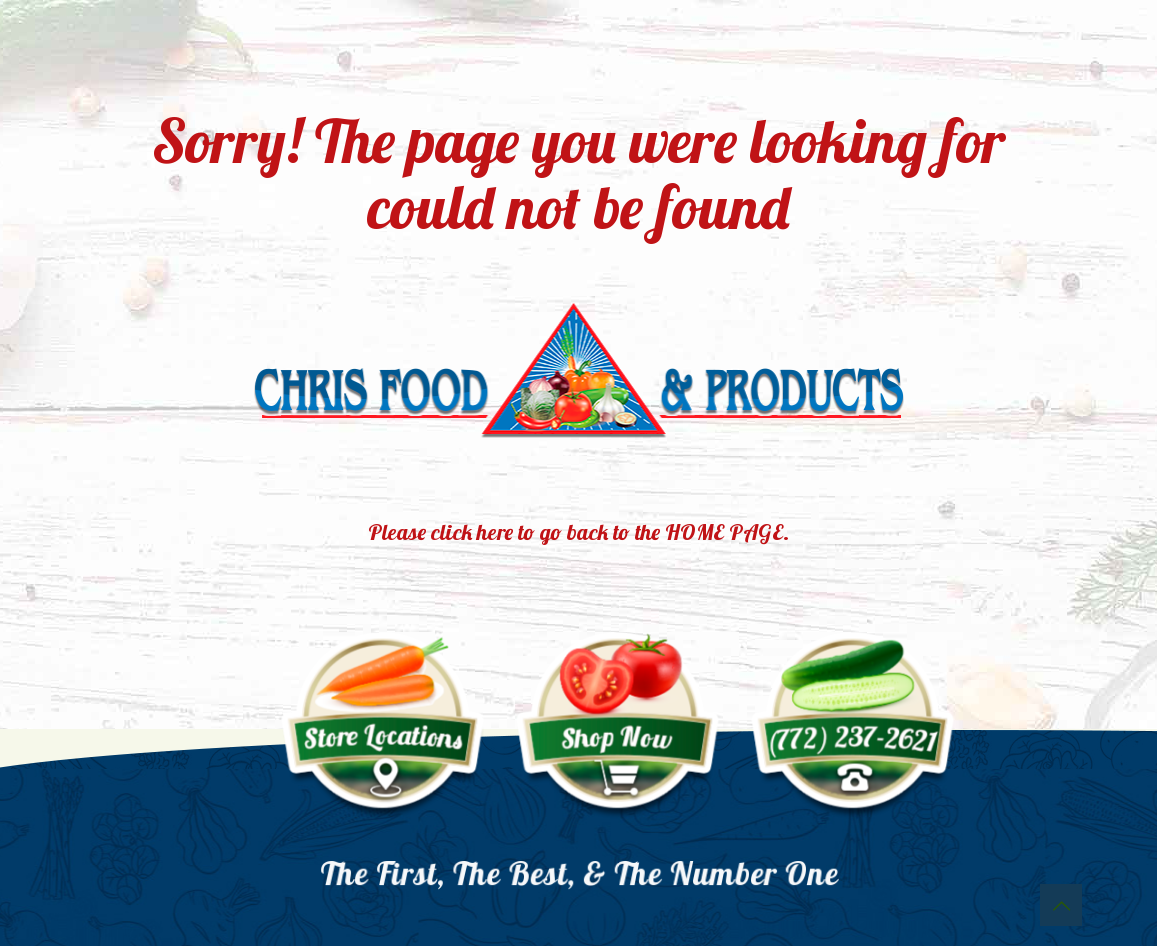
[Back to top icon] (1061, 905)
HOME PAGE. (727, 532)
